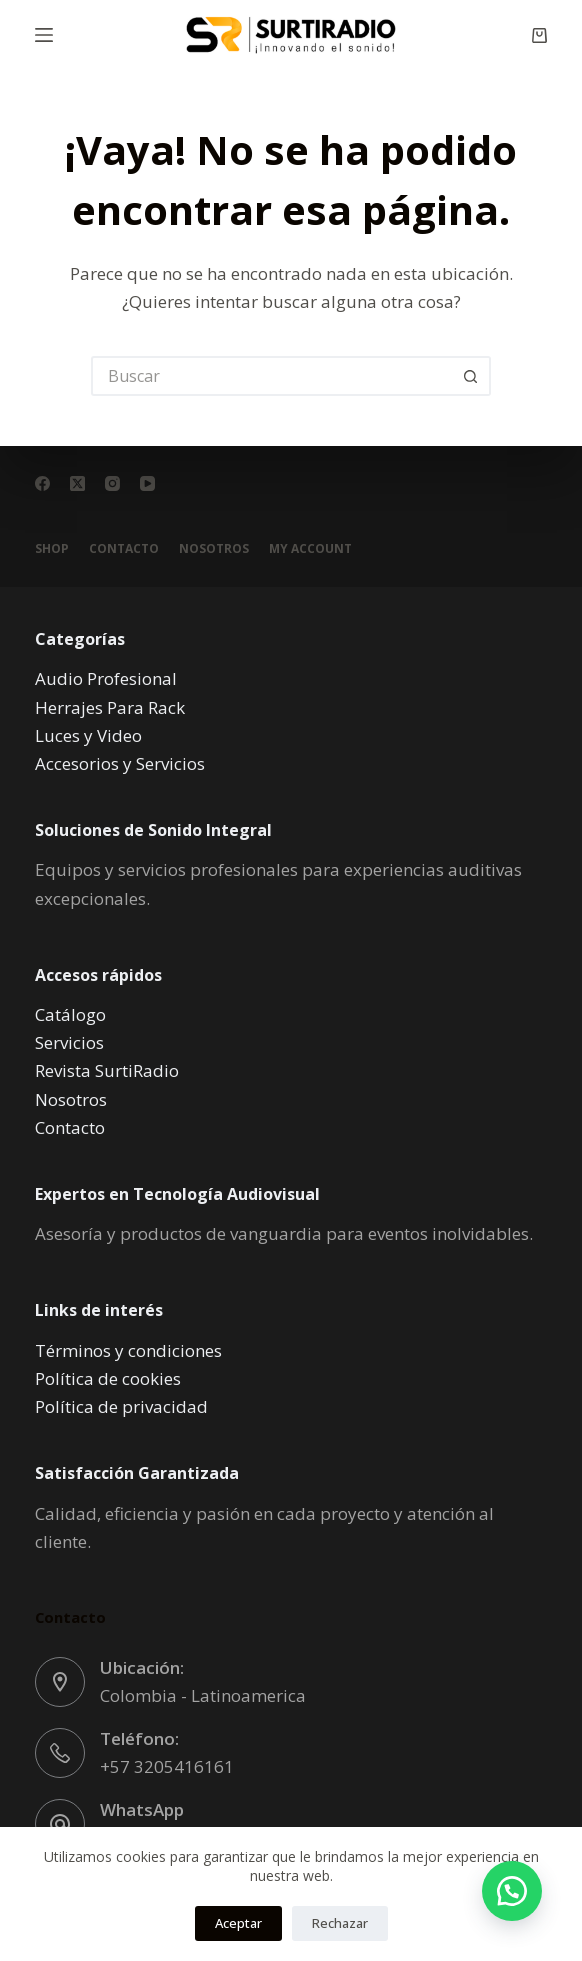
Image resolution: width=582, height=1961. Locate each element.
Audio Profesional (106, 678)
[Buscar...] (271, 376)
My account (310, 549)
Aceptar (238, 1923)
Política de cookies (108, 1378)
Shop (52, 549)
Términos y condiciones (128, 1350)
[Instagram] (112, 483)
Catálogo (70, 1014)
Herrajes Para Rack (110, 707)
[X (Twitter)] (77, 483)
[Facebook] (42, 483)
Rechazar (340, 1923)
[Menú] (44, 35)
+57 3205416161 (167, 1766)
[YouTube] (147, 483)
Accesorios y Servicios (120, 763)
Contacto (124, 549)
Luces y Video (88, 735)
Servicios (69, 1042)
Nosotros (214, 549)
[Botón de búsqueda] (471, 376)
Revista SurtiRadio (107, 1070)
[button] (512, 1891)
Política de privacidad (121, 1406)
